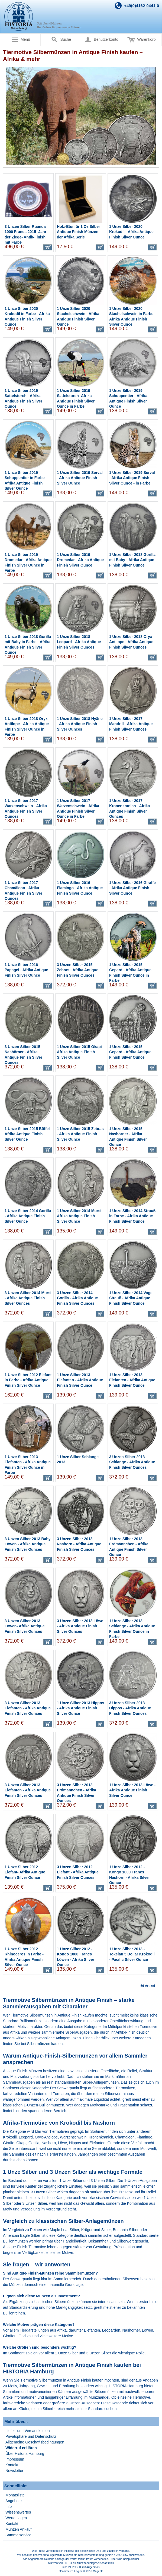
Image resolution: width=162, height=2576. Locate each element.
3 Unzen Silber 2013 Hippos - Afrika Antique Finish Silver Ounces (130, 1708)
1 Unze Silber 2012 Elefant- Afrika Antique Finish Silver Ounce (25, 1872)
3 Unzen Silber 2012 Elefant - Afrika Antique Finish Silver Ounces (78, 1872)
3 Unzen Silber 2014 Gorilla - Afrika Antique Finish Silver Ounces (77, 1298)
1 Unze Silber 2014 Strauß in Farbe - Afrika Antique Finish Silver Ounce (132, 1216)
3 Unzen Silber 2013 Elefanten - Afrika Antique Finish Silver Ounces (28, 1708)
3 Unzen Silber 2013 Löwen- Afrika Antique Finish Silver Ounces (25, 1626)
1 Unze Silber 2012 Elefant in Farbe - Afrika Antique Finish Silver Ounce (28, 1380)
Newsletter (14, 2470)
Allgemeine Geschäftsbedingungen (34, 2442)
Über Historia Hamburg (24, 2453)
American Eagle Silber (22, 2235)
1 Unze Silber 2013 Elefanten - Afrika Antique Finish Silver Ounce (80, 1380)
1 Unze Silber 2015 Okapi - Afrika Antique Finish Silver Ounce (80, 1052)
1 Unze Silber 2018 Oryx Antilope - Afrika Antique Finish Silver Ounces (131, 641)
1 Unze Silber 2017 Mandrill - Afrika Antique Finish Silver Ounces (131, 723)
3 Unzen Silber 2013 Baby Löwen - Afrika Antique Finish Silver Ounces (28, 1544)
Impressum (14, 2459)
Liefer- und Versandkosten (27, 2431)
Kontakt (11, 2465)
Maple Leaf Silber (64, 2230)
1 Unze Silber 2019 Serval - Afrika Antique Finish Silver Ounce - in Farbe (132, 477)
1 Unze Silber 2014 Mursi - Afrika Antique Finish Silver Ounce (80, 1216)
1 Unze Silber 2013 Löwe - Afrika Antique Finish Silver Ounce (132, 1790)
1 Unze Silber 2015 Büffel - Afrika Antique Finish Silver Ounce (28, 1134)
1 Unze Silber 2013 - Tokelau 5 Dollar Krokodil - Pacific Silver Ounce (132, 1954)
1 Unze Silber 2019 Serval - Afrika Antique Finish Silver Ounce (80, 477)
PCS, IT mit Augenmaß (86, 2567)
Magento (98, 2571)
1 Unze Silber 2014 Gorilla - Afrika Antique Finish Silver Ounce (28, 1216)
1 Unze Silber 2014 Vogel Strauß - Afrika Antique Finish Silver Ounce (131, 1298)
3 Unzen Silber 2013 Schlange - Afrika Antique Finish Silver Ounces (132, 1462)
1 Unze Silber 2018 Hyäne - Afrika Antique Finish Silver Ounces (80, 723)
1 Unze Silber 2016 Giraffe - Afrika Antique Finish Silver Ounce (132, 887)
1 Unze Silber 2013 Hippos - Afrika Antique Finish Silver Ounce (80, 1708)
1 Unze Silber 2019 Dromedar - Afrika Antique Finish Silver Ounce (80, 559)
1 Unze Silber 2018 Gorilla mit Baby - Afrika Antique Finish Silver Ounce (132, 559)
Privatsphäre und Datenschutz (30, 2436)
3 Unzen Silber (34, 2203)
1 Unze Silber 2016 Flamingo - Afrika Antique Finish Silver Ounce (80, 887)
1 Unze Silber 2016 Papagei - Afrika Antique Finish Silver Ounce (26, 970)
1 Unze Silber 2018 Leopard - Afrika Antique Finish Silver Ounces (79, 641)
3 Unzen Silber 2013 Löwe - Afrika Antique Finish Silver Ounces (80, 1626)
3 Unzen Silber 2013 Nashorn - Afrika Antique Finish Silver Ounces (79, 1544)
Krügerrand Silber (96, 2230)
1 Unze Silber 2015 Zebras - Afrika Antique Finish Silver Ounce (80, 1134)
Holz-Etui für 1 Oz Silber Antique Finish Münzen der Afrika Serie (78, 231)
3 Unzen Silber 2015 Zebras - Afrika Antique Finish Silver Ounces (77, 970)
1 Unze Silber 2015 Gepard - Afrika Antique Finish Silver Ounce (130, 1052)
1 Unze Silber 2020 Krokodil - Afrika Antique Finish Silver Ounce (131, 231)
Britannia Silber (125, 2230)
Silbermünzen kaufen (45, 2044)
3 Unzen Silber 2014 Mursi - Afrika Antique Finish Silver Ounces (28, 1298)
